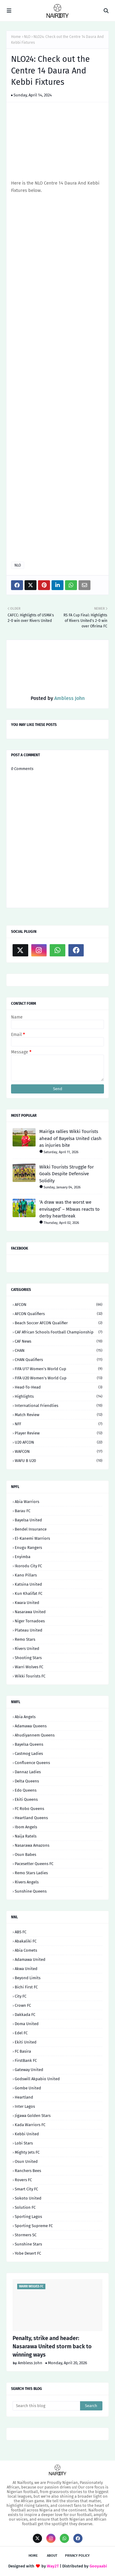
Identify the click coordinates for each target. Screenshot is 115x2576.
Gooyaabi (98, 2566)
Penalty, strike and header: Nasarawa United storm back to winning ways (52, 2346)
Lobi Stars (24, 2143)
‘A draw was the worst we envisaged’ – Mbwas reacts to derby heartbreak (69, 1209)
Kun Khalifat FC (28, 1593)
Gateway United (29, 2069)
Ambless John (69, 698)
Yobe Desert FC (28, 2253)
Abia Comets (26, 1950)
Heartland (24, 2097)
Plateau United (28, 1630)
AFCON (58, 1304)
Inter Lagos (25, 2106)
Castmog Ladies (29, 1753)
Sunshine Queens (31, 1891)
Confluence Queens (32, 1762)
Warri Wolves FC (29, 1667)
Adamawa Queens (31, 1726)
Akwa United (26, 1968)
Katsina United (28, 1584)
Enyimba (22, 1556)
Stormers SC (25, 2235)
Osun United (26, 2161)
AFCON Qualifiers (58, 1313)
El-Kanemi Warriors (32, 1538)
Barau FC (22, 1511)
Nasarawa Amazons (32, 1845)
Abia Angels (25, 1716)
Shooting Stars (28, 1657)
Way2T (53, 2566)
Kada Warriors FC (30, 2124)
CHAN (58, 1350)
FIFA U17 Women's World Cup (58, 1369)
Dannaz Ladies (28, 1772)
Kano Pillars (26, 1575)
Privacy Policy (77, 2556)
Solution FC (25, 2207)
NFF (58, 1424)
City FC (20, 1996)
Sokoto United (28, 2198)
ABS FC (20, 1932)
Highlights (58, 1396)
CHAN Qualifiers (58, 1359)
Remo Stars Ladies (31, 1873)
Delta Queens (27, 1781)
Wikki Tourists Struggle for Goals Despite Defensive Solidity (66, 1173)
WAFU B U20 (58, 1460)
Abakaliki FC (25, 1941)
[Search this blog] (46, 2405)
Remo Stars (25, 1639)
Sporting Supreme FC (34, 2225)
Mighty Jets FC (27, 2152)
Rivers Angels (27, 1882)
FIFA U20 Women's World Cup (58, 1378)
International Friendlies (58, 1405)
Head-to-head (58, 1387)
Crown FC (23, 2005)
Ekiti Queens (26, 1799)
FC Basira (23, 2051)
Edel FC (21, 2033)
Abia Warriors (27, 1501)
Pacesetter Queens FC (34, 1863)
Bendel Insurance (31, 1529)
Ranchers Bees (28, 2170)
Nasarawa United (30, 1612)
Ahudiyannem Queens (35, 1735)
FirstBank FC (26, 2060)
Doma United (27, 2023)
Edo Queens (25, 1790)
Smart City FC (26, 2189)
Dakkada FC (25, 2014)
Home (16, 37)
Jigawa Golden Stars (33, 2115)
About (52, 2556)
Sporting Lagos (28, 2216)
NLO (27, 37)
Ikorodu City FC (28, 1566)
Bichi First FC (26, 1987)
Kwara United (27, 1602)
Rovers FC (23, 2180)
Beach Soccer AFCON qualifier (58, 1323)
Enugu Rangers (28, 1547)
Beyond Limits (27, 1978)
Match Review (58, 1414)
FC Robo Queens (29, 1808)
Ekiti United (25, 2042)
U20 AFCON (58, 1442)
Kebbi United (27, 2134)
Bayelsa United (28, 1520)
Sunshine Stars (28, 2244)
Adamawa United (30, 1959)
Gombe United (28, 2088)
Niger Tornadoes (30, 1621)
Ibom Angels (26, 1827)
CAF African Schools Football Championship (58, 1332)
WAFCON (58, 1451)
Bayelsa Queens (29, 1744)
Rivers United (27, 1648)
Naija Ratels (25, 1836)
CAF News (58, 1341)
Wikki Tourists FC (30, 1676)
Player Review (58, 1433)
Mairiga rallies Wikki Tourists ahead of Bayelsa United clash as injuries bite (70, 1138)
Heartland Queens (31, 1817)
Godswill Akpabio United (37, 2079)
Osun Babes (25, 1854)
